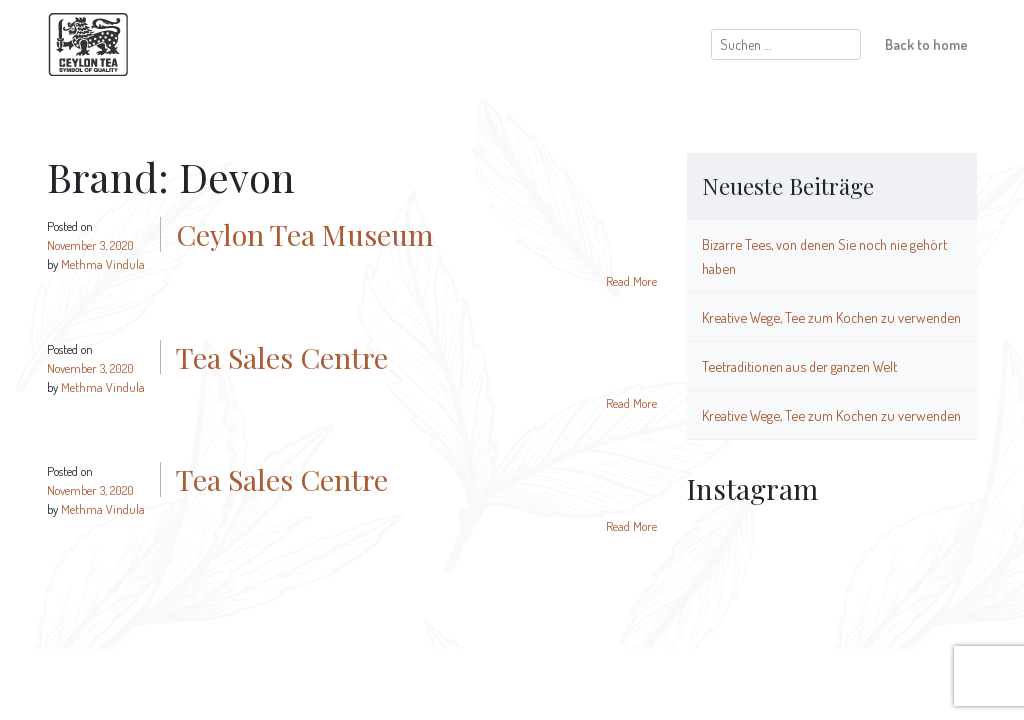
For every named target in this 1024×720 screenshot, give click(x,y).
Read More (631, 281)
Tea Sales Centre (282, 357)
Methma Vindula (103, 264)
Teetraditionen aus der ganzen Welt (799, 366)
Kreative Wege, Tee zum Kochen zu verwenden (831, 317)
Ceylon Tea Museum (305, 234)
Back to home (926, 44)
